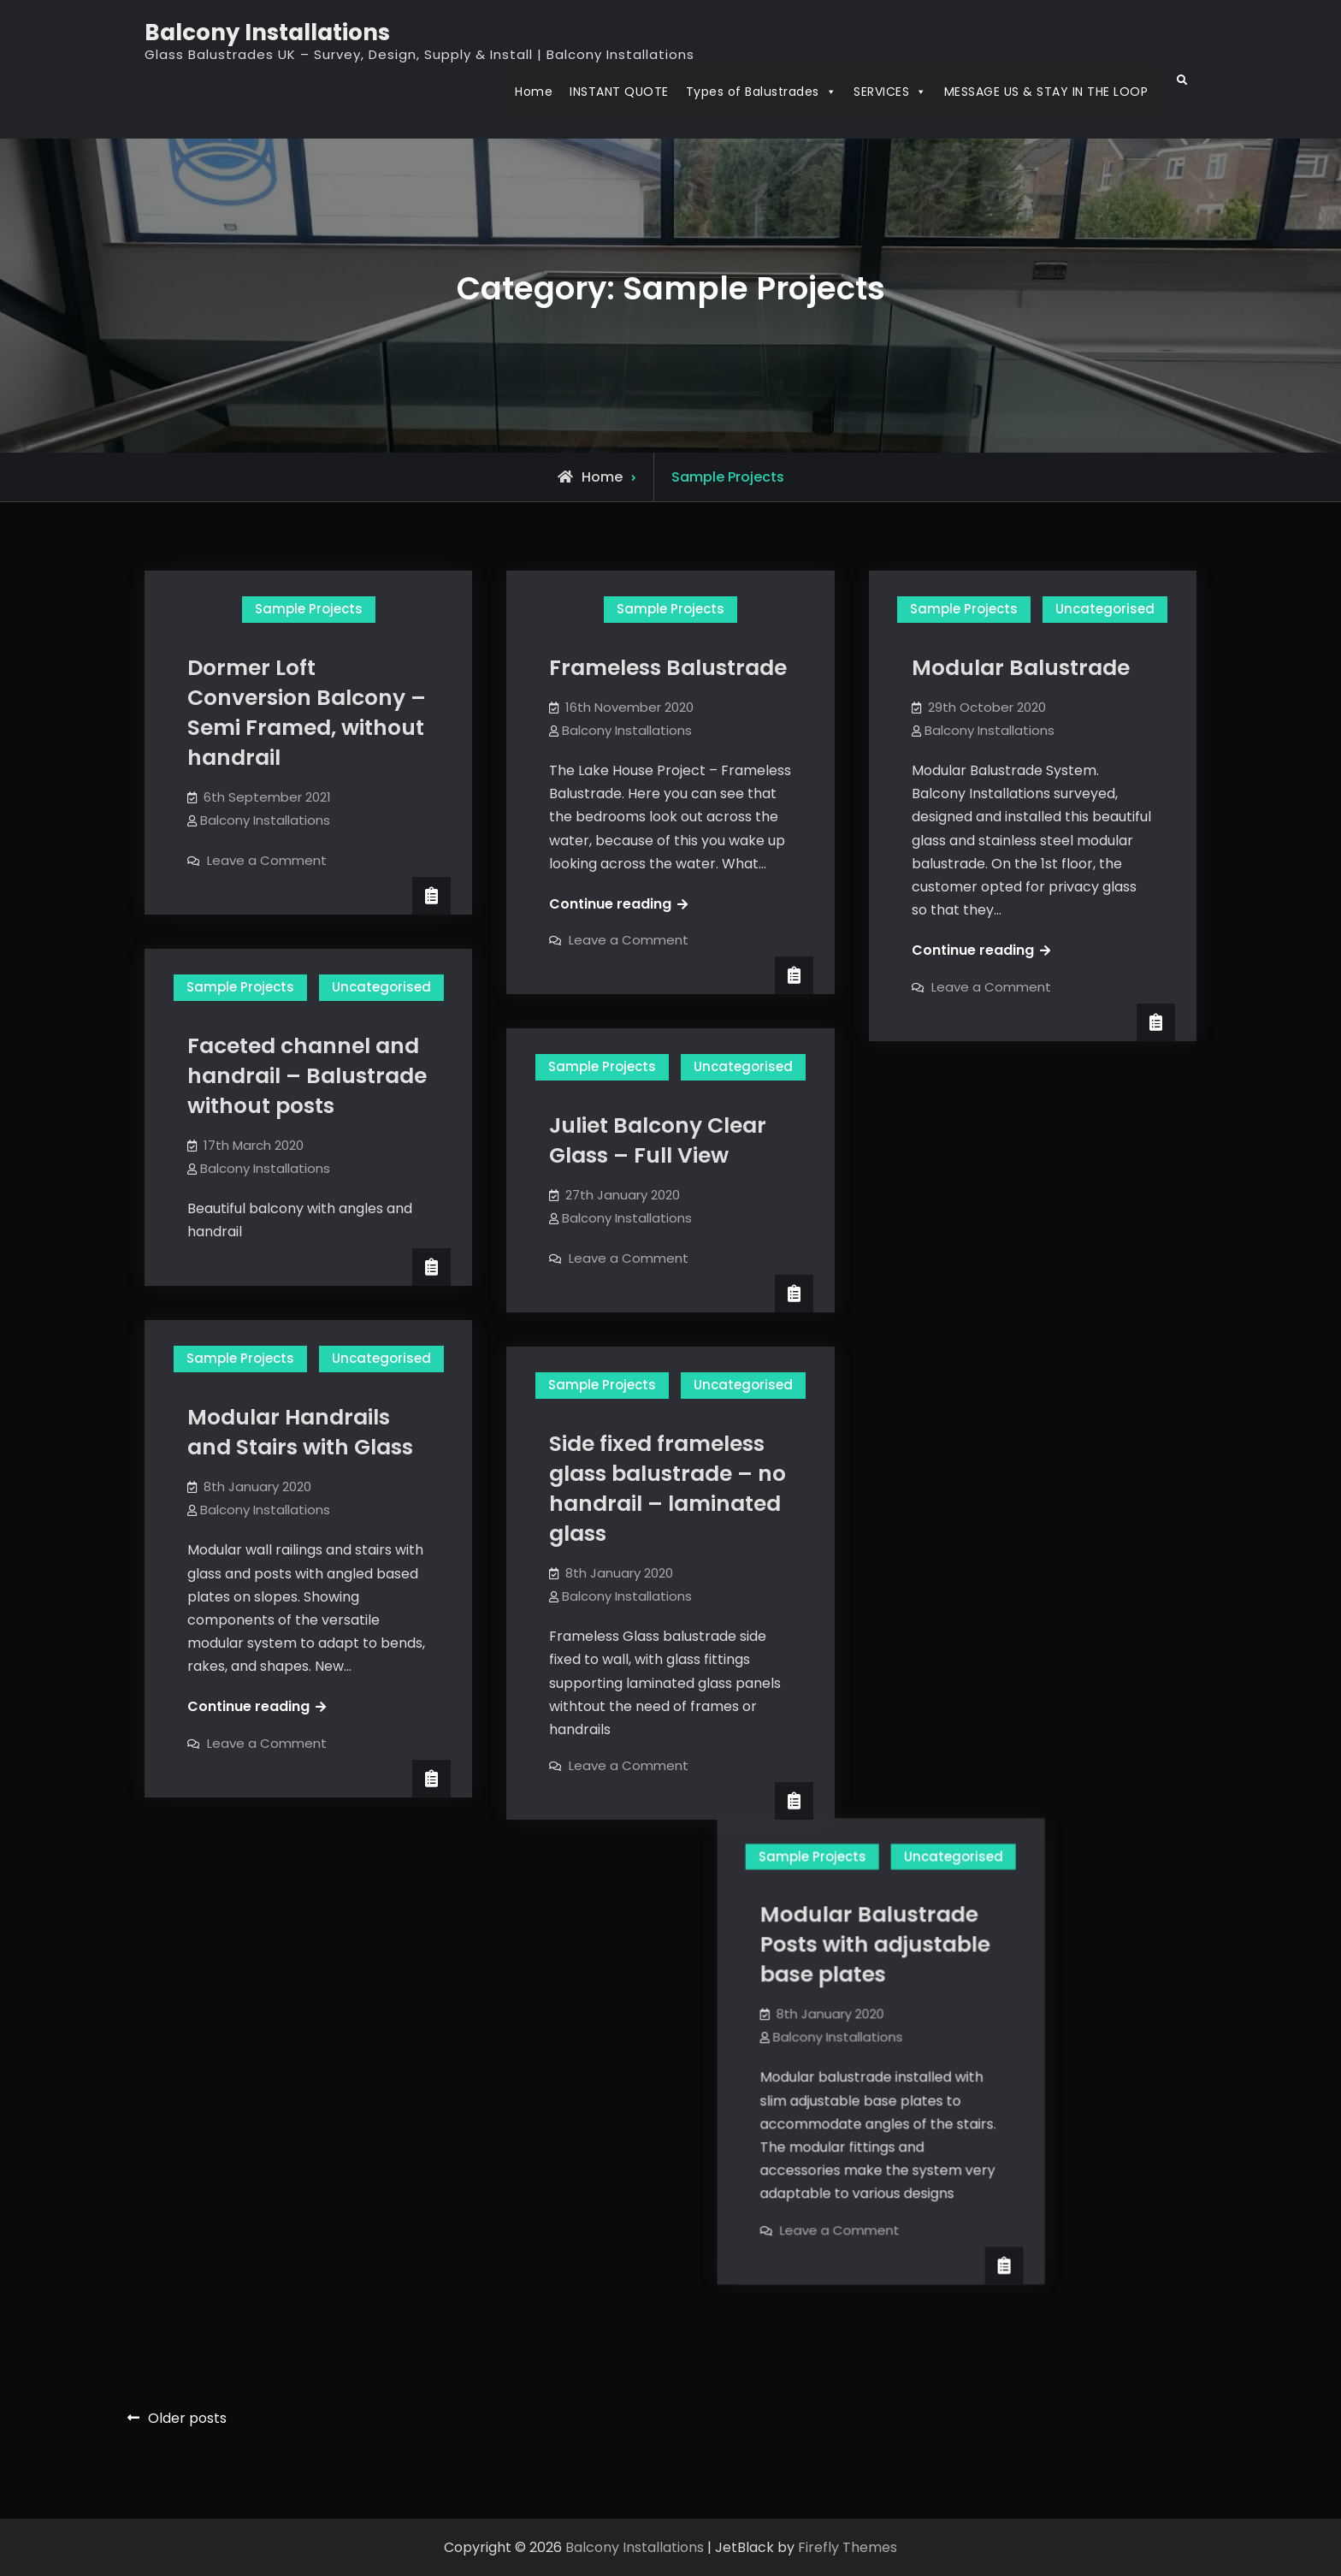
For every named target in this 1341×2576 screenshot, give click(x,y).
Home (533, 91)
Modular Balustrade (1021, 668)
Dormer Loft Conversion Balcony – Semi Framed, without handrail (306, 713)
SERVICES (890, 91)
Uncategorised (1105, 609)
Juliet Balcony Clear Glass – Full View (657, 1140)
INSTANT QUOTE (619, 91)
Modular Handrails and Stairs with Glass (300, 1432)
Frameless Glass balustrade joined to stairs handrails (565, 1958)
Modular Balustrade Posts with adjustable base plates (1027, 1184)
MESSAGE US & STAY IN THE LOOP (1046, 91)
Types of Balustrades (761, 91)
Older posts (187, 2418)
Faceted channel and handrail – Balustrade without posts (307, 1076)
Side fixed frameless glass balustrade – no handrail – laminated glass (667, 1489)
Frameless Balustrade (668, 668)
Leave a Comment (267, 860)
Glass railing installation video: (1007, 1670)
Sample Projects (309, 609)
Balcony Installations (267, 32)
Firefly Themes (847, 2547)
